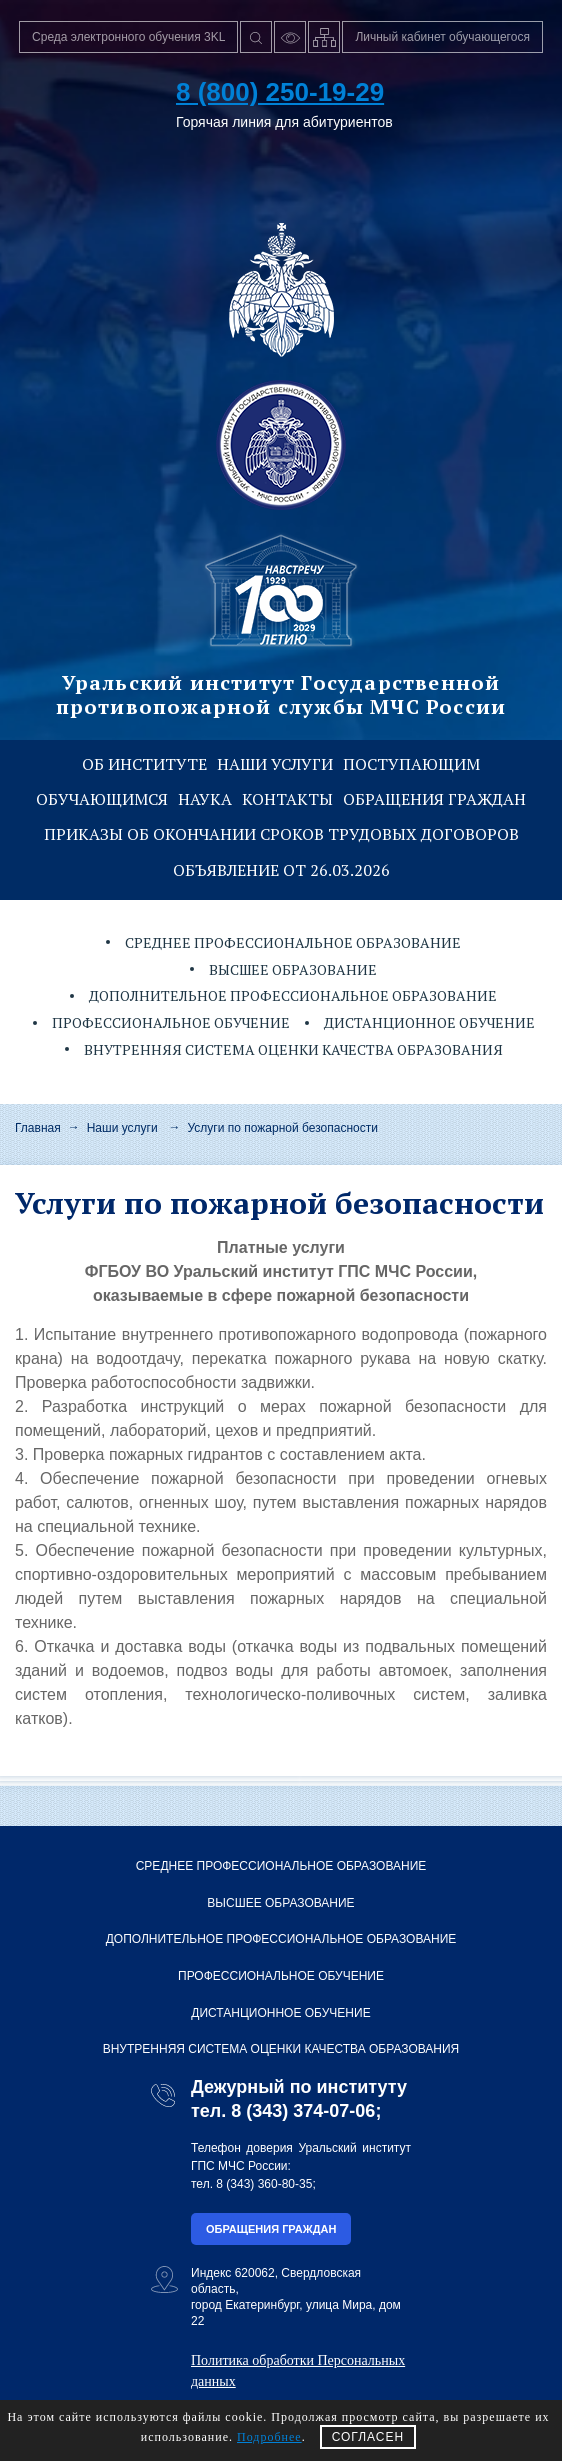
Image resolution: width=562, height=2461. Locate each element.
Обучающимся (102, 799)
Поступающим (411, 764)
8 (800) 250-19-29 (280, 92)
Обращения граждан (434, 799)
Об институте (144, 764)
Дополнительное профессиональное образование (293, 995)
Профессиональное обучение (171, 1022)
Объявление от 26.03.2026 (281, 870)
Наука (205, 799)
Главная (38, 1128)
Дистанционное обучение (429, 1022)
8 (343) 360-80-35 (264, 2184)
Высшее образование (293, 969)
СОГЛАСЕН (368, 2437)
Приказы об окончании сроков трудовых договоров (281, 834)
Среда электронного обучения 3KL (128, 37)
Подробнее (269, 2437)
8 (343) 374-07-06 (303, 2111)
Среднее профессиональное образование (293, 942)
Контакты (287, 799)
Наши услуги (275, 764)
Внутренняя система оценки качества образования (293, 1049)
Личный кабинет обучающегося (442, 37)
